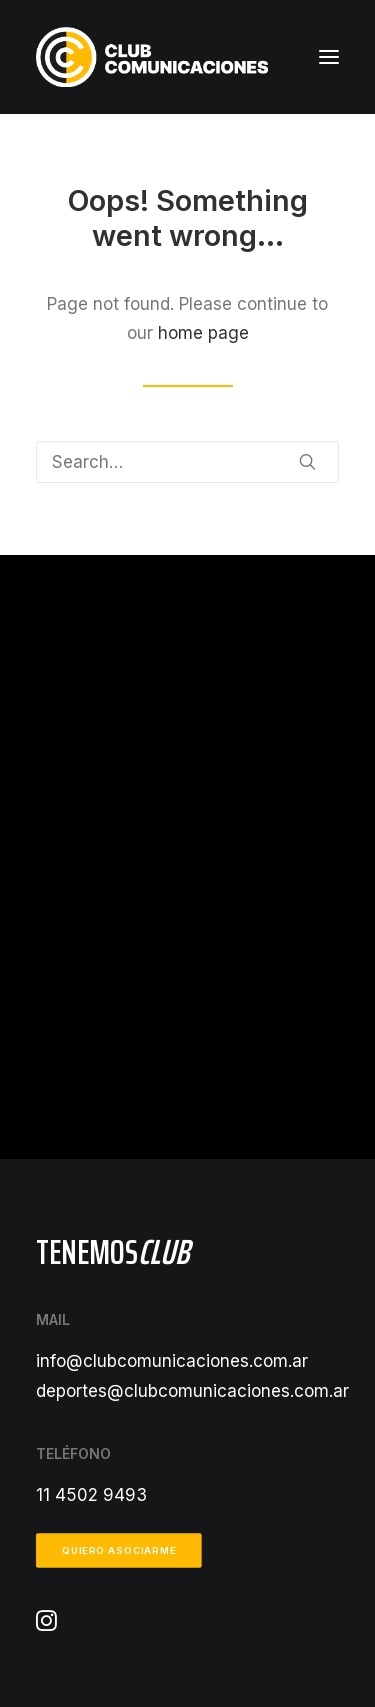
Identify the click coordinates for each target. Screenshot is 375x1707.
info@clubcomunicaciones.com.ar (172, 1361)
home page (203, 333)
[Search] (187, 462)
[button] (329, 57)
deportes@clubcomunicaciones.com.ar (192, 1391)
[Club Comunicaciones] (152, 57)
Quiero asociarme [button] (119, 1551)
